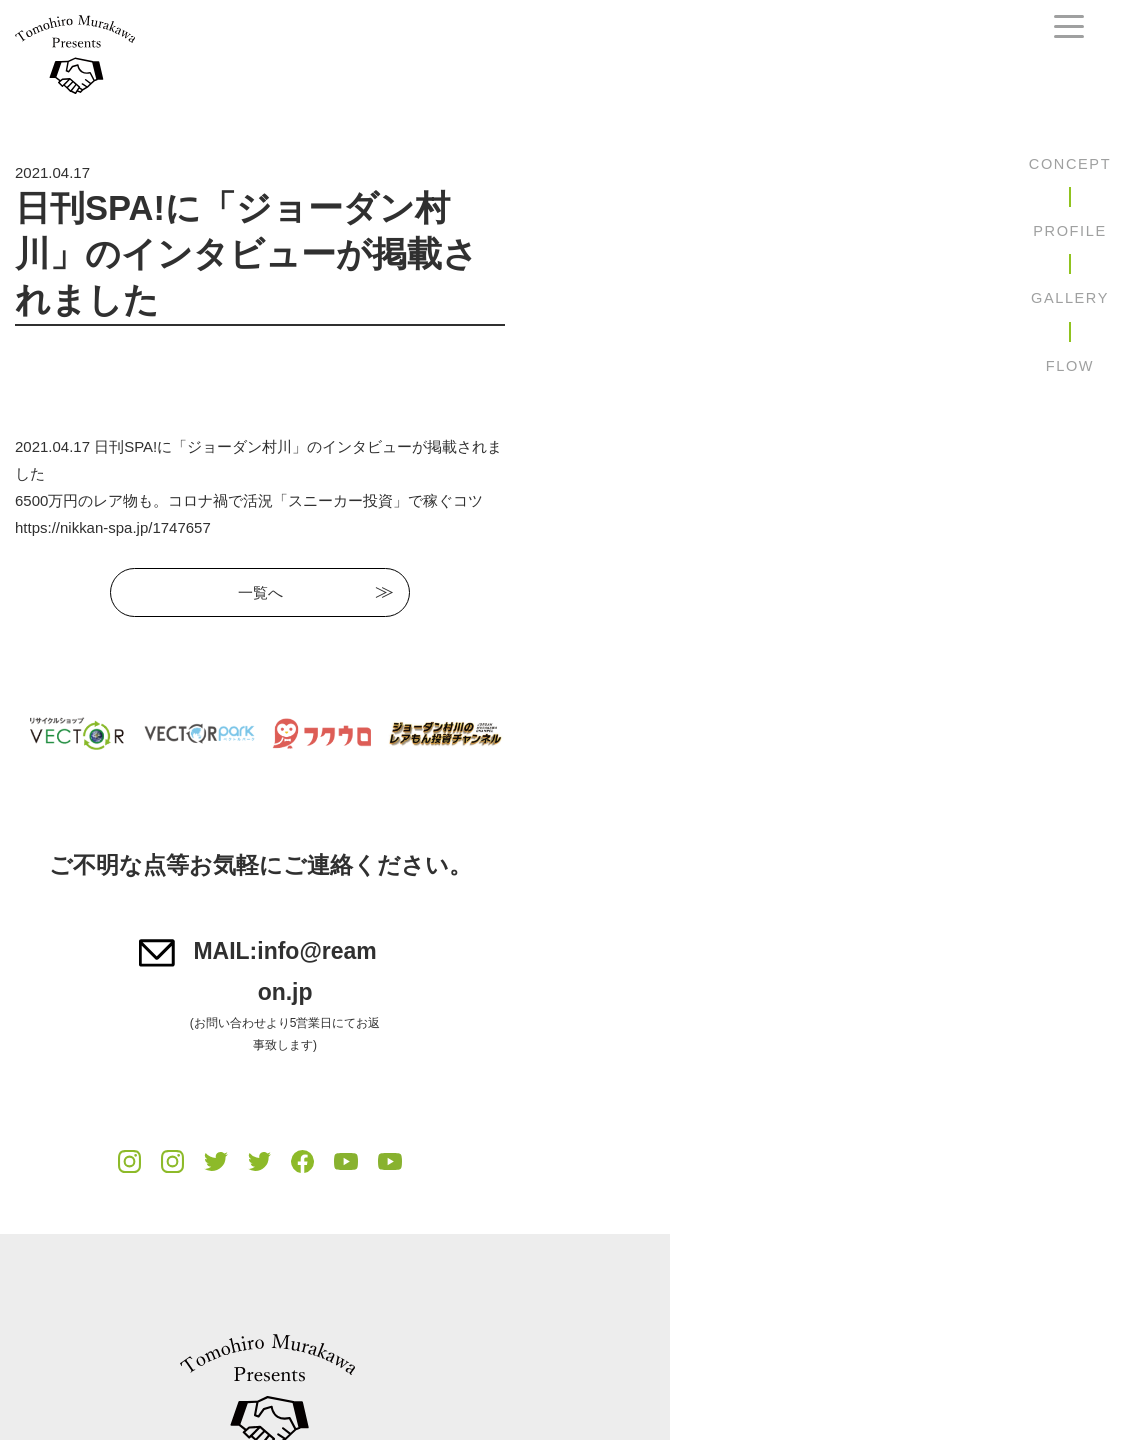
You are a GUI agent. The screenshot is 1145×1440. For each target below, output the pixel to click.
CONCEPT (1070, 164)
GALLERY (1070, 298)
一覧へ (497, 519)
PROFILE (1069, 231)
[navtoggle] (1069, 26)
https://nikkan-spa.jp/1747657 (113, 454)
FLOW (1070, 366)
